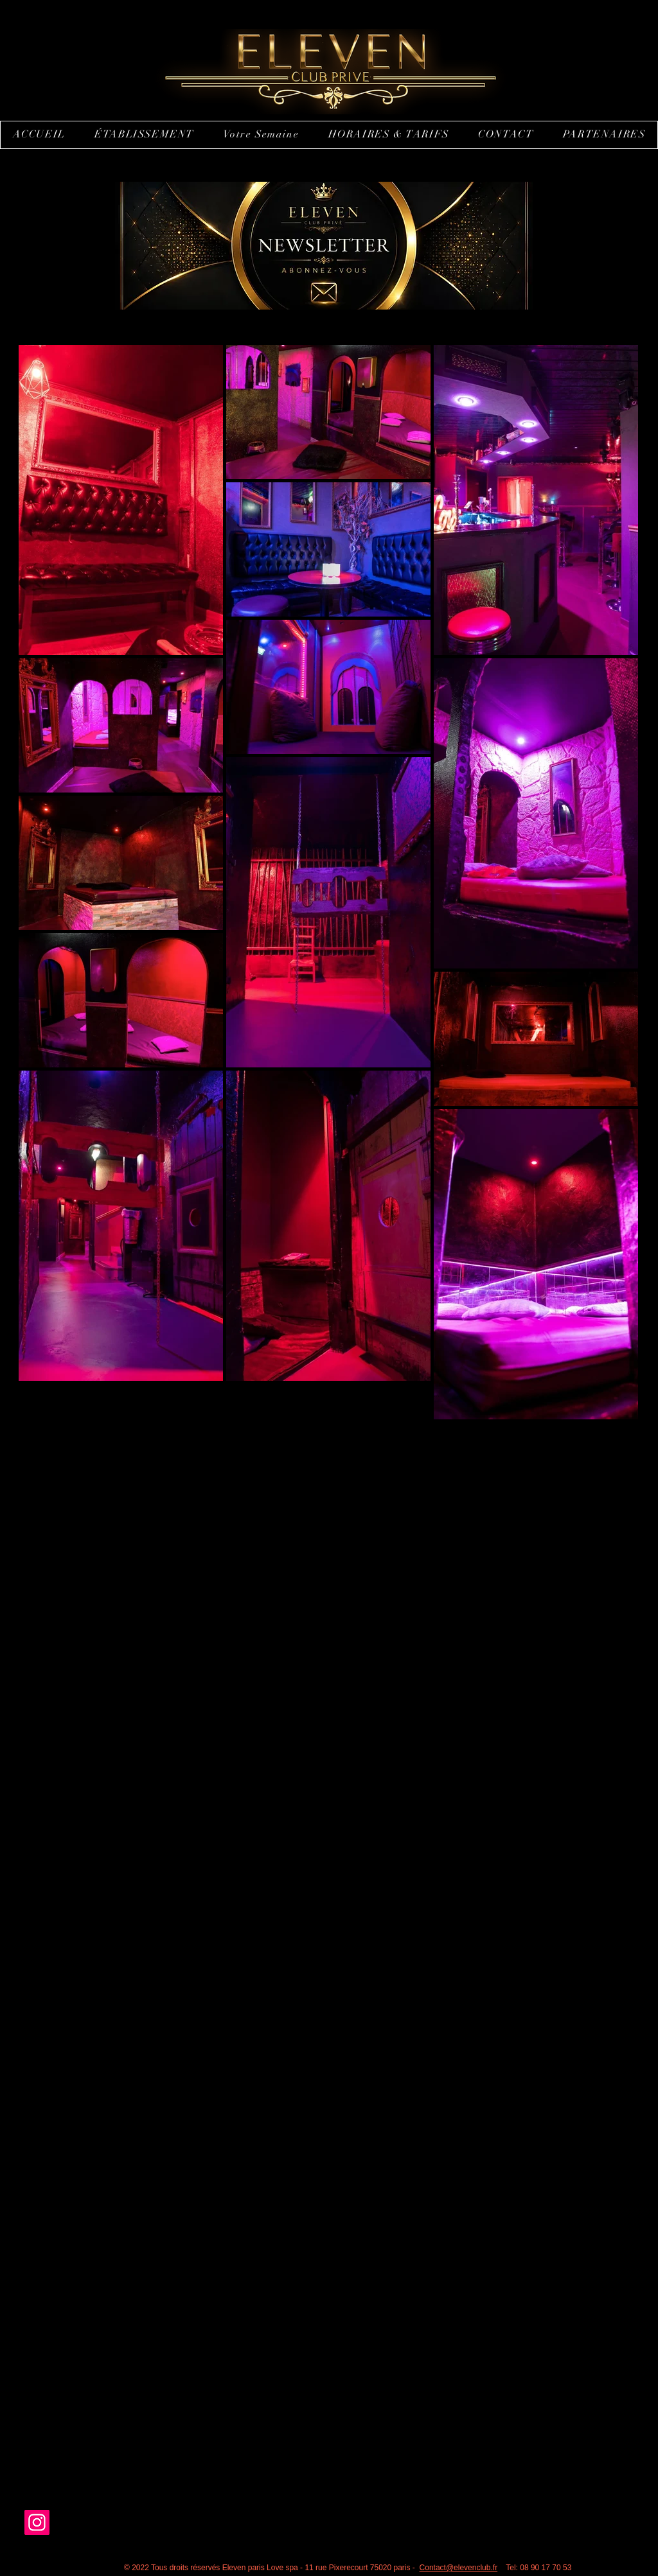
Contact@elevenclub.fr (459, 2567)
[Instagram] (36, 2522)
